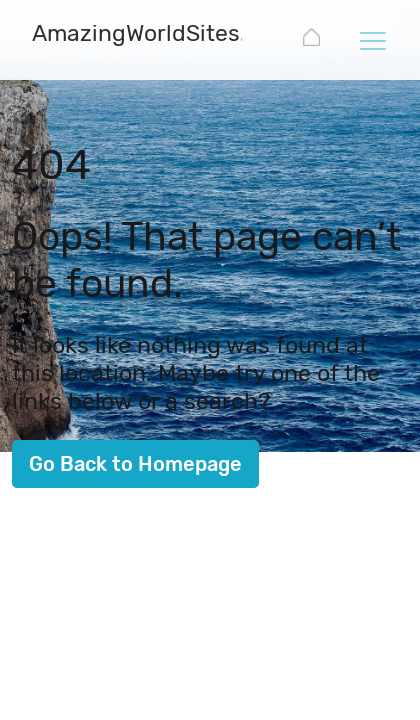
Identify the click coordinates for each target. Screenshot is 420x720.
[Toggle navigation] (372, 40)
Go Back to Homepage (135, 464)
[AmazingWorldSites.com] (162, 35)
